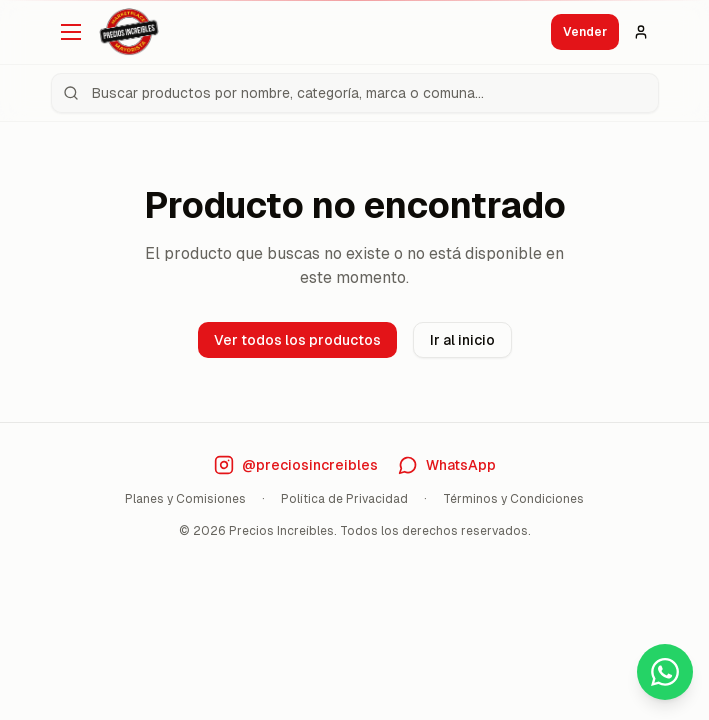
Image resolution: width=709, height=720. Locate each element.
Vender (585, 32)
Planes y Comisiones (185, 499)
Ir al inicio (462, 340)
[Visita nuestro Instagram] (296, 465)
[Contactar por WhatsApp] (665, 672)
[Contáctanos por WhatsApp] (447, 465)
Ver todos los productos (297, 340)
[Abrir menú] (71, 32)
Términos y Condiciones (513, 499)
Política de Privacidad (344, 499)
